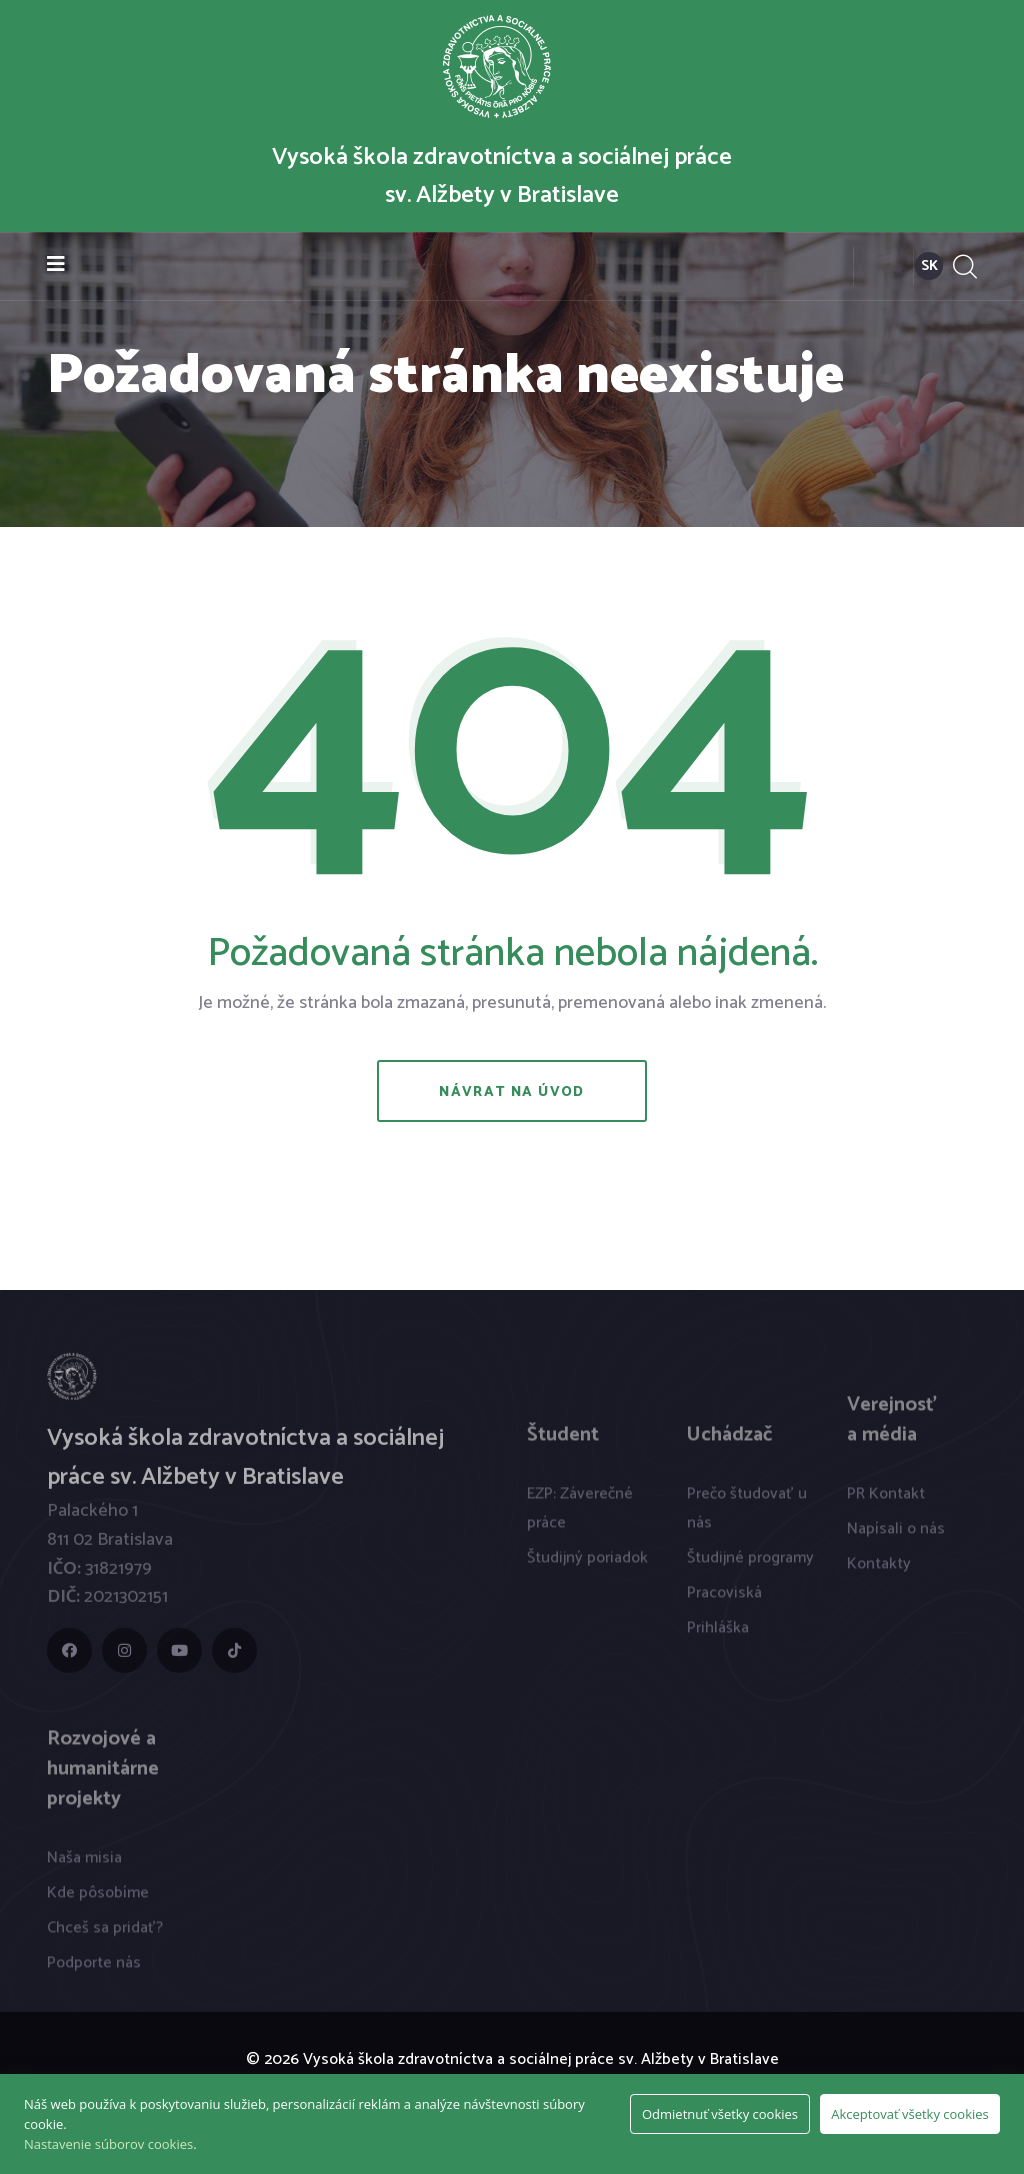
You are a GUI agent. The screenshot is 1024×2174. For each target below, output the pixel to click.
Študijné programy (750, 1566)
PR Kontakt (886, 1502)
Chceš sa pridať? (105, 1936)
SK (929, 266)
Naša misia (84, 1866)
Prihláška (718, 1636)
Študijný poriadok (587, 1566)
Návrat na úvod (512, 1092)
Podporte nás (94, 1971)
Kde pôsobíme (98, 1901)
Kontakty (879, 1572)
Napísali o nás (896, 1537)
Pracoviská (724, 1601)
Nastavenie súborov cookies (108, 2144)
